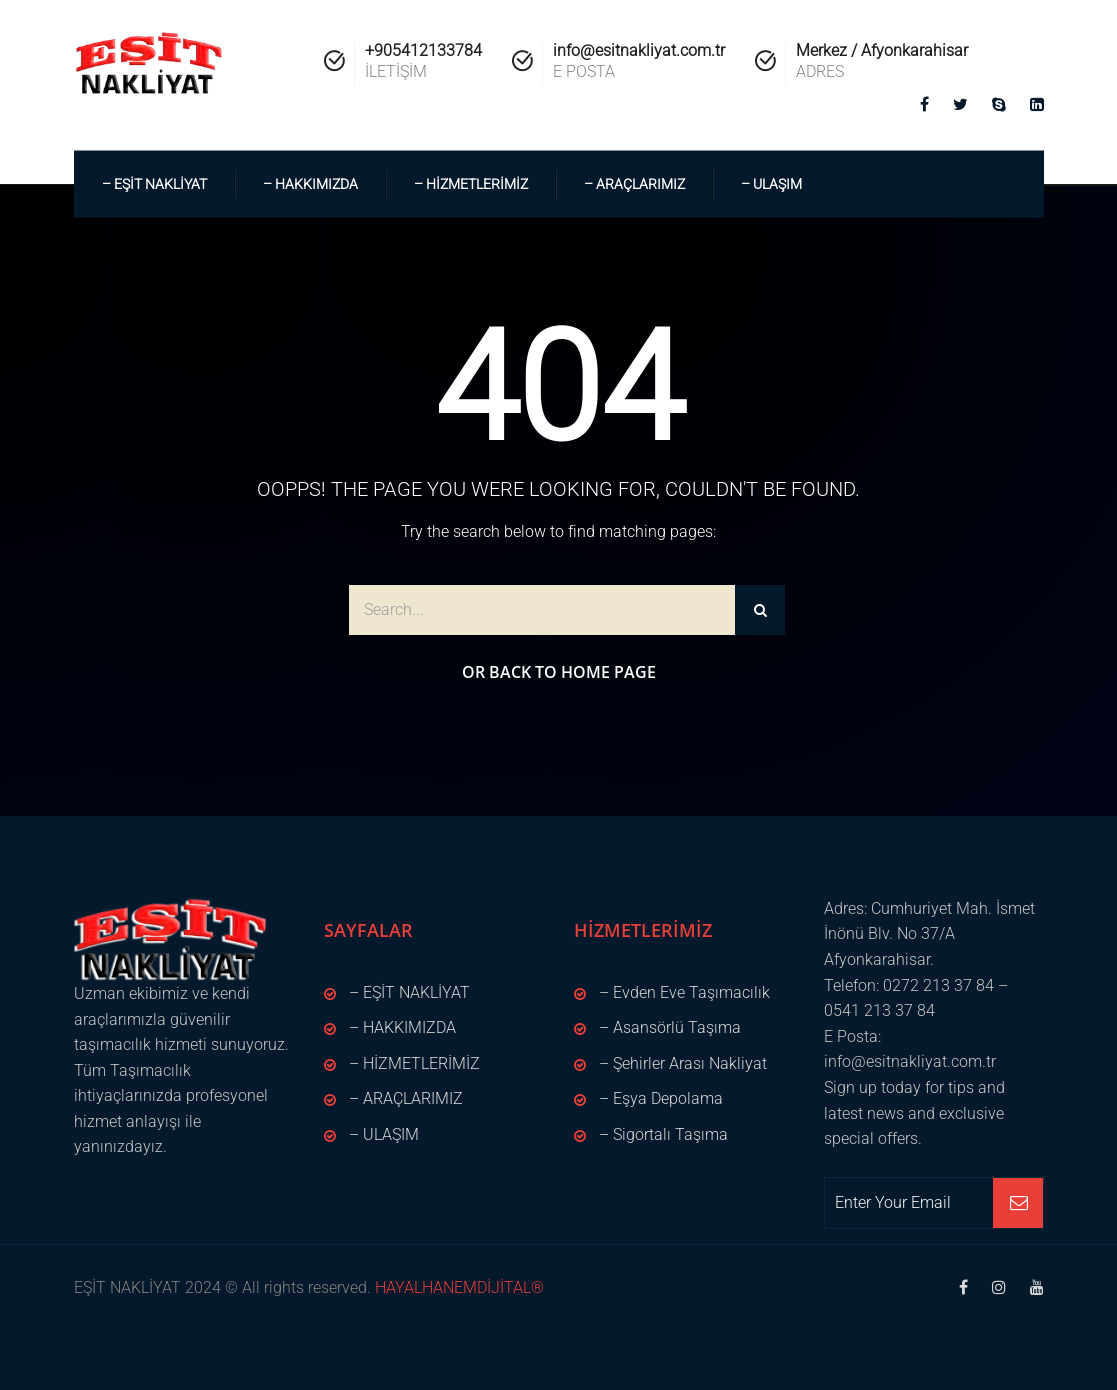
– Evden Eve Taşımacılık (684, 992)
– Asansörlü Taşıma (670, 1027)
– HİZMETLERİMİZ (471, 184)
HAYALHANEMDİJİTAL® (457, 1287)
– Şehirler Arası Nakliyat (683, 1063)
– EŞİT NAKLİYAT (154, 184)
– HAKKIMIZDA (310, 184)
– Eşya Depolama (661, 1098)
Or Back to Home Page (559, 672)
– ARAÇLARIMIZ (634, 184)
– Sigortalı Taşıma (663, 1134)
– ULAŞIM (771, 184)
